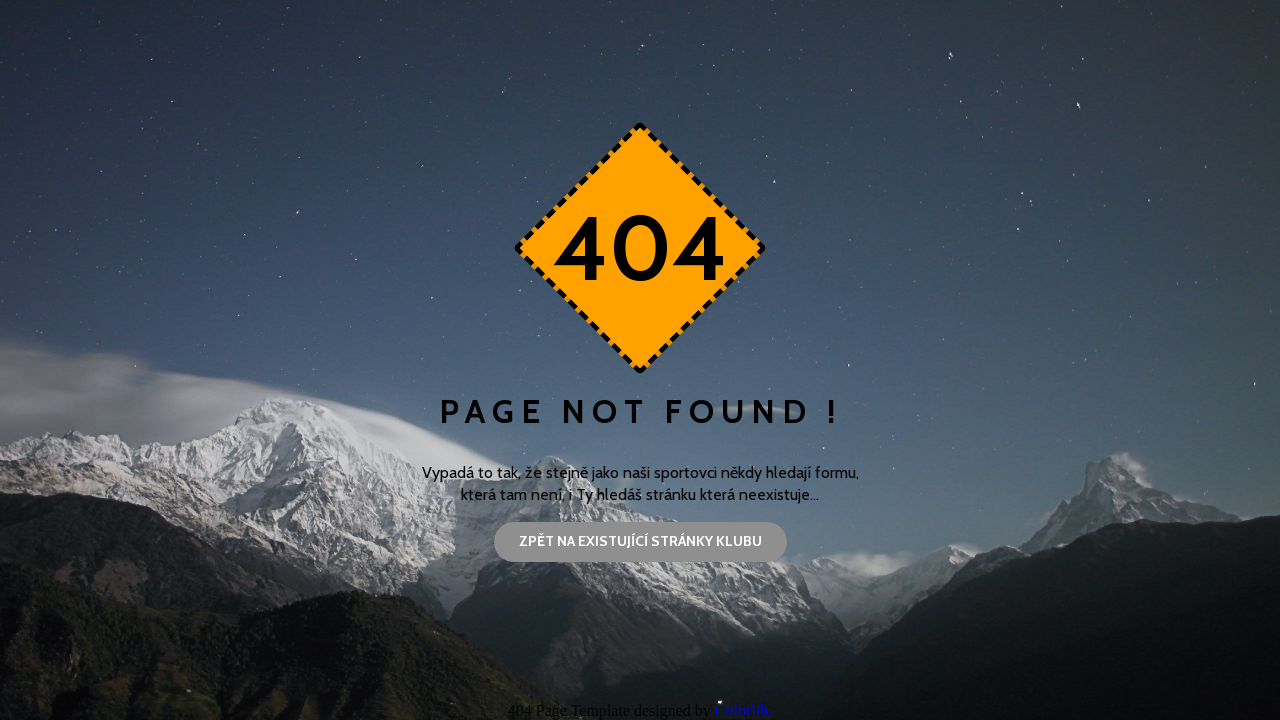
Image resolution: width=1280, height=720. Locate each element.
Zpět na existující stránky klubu (640, 541)
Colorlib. (743, 710)
